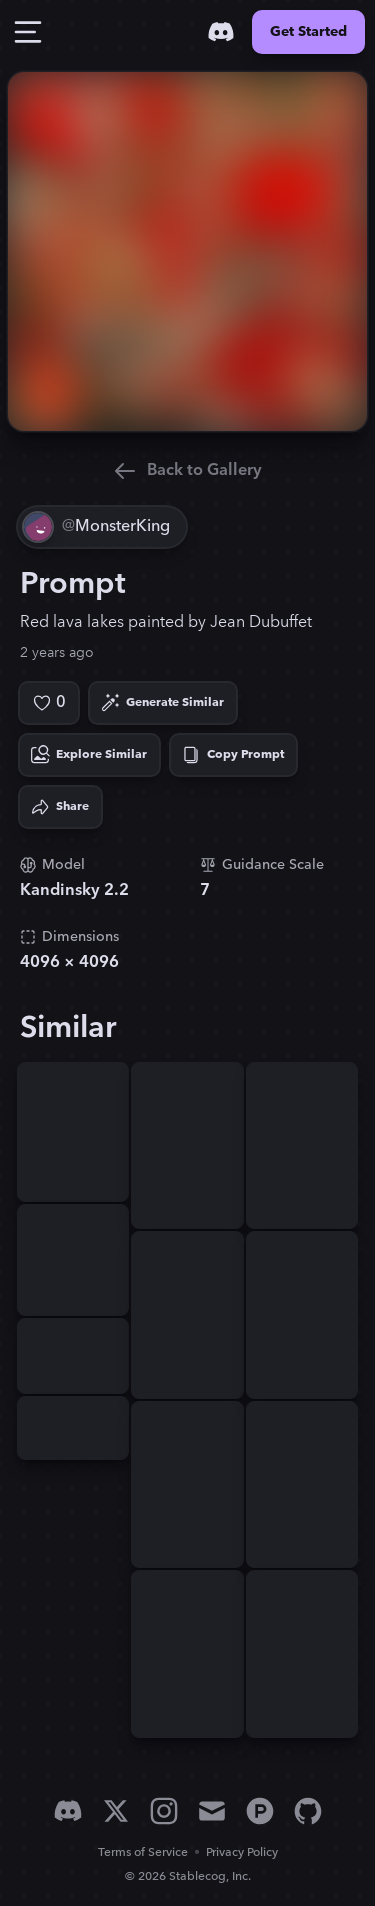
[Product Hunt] (260, 1811)
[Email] (212, 1811)
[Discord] (221, 32)
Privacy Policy (242, 1852)
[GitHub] (308, 1811)
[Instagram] (164, 1811)
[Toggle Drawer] (28, 32)
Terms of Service (143, 1852)
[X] (116, 1811)
